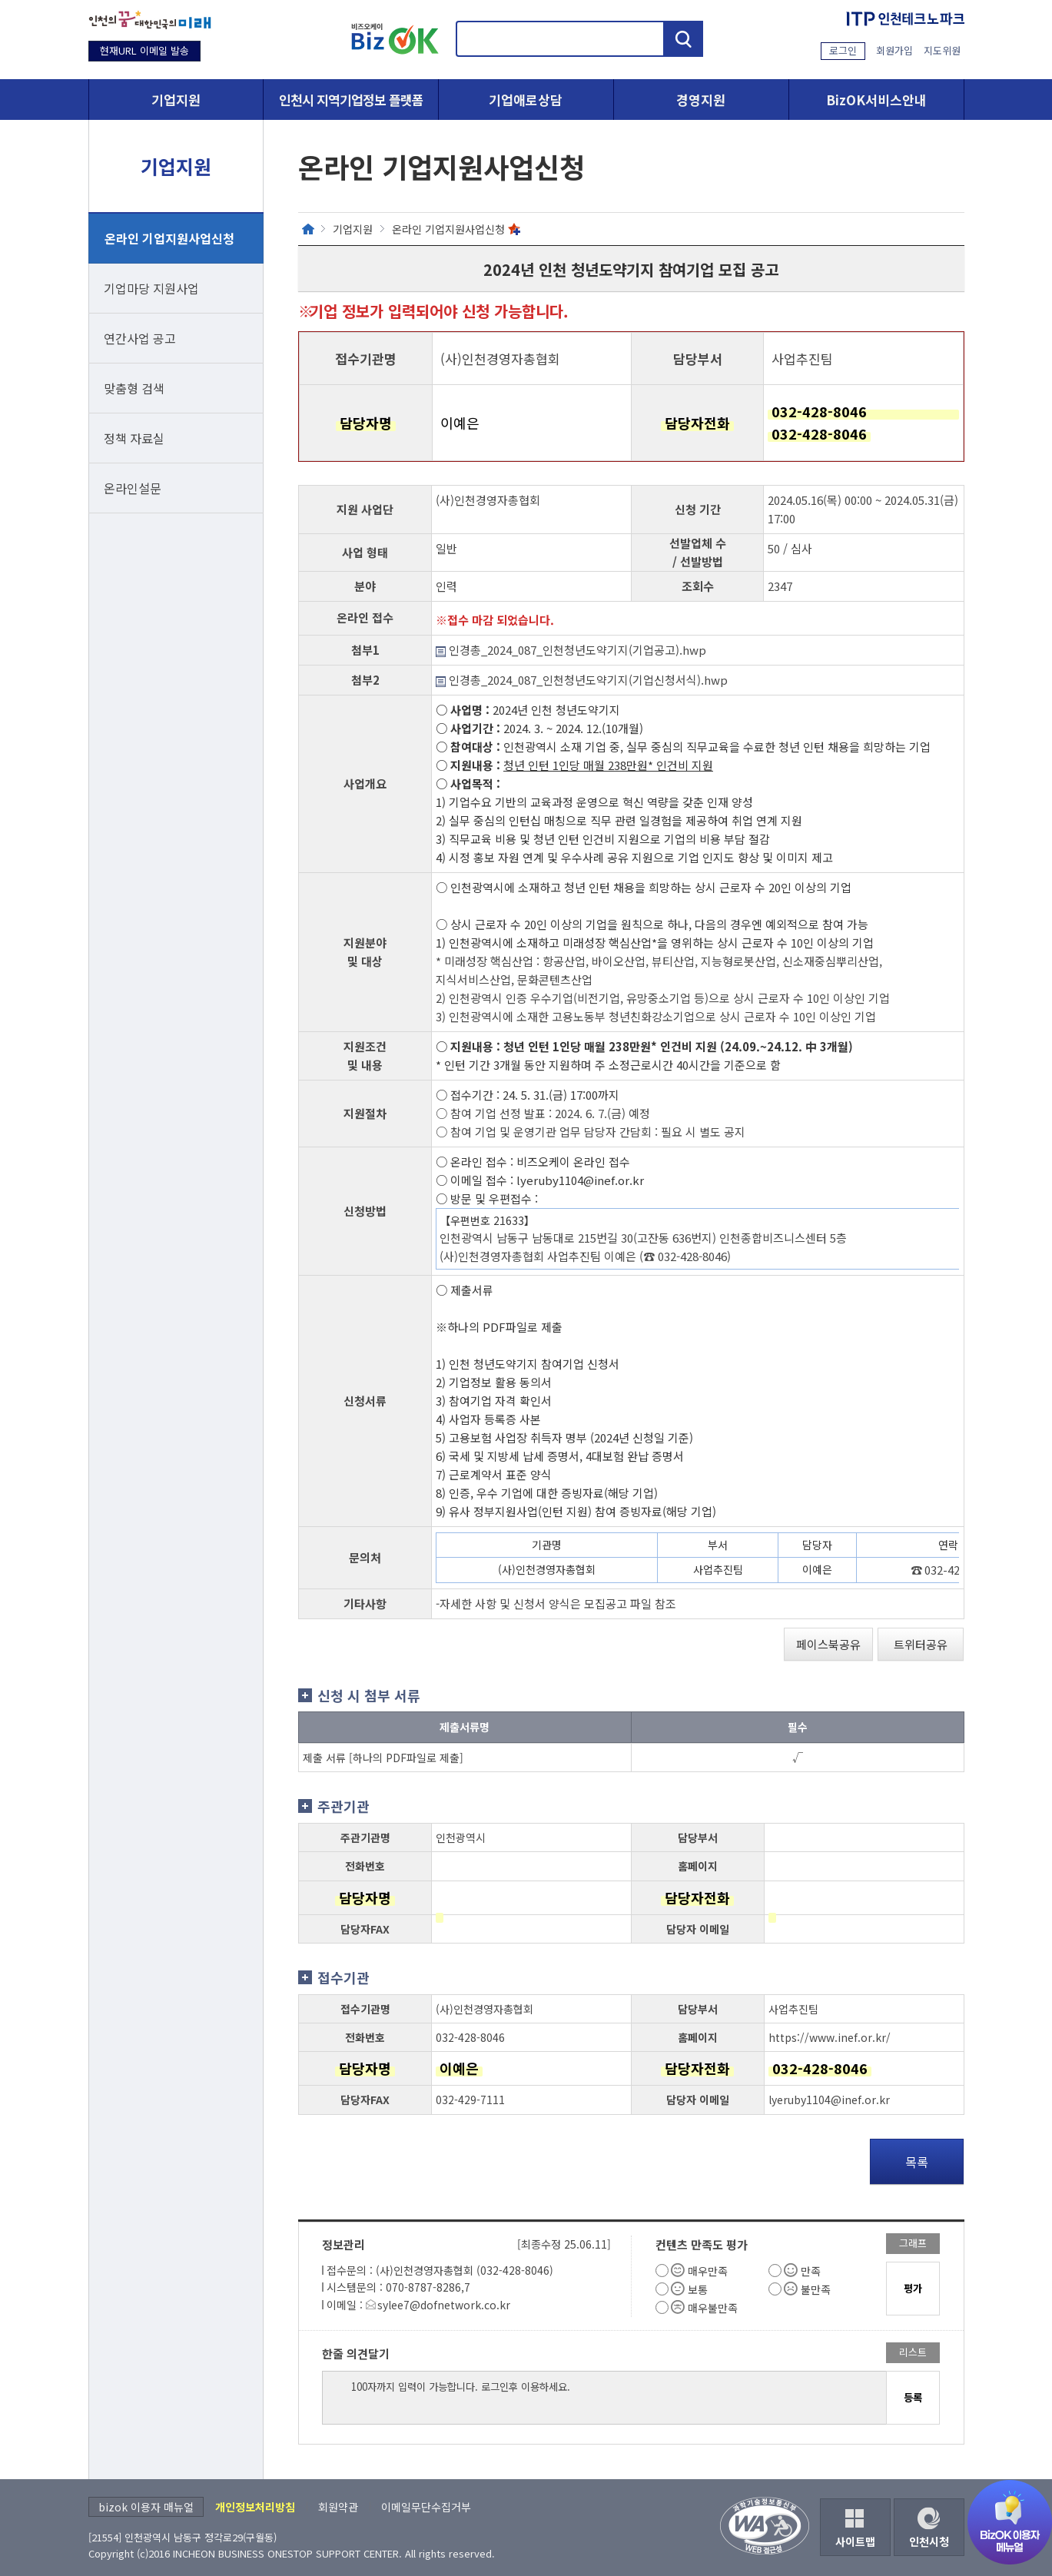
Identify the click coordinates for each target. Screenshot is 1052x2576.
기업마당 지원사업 (151, 288)
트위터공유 (920, 1644)
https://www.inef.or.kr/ (829, 2037)
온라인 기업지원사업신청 (169, 238)
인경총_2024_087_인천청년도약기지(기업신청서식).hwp (582, 680)
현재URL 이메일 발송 (144, 50)
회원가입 (894, 50)
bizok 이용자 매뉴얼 (146, 2507)
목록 (916, 2162)
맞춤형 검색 (134, 388)
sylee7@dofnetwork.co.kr (443, 2304)
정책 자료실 (134, 438)
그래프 (913, 2243)
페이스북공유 (828, 1644)
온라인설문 (132, 488)
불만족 (816, 2289)
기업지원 (176, 99)
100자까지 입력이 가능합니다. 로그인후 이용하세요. (604, 2398)
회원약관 (338, 2507)
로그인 (843, 50)
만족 (811, 2271)
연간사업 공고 (140, 338)
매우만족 (708, 2271)
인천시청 (929, 2541)
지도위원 (942, 50)
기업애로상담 (526, 99)
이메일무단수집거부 (426, 2507)
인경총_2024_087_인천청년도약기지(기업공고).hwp (571, 650)
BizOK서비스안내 (876, 99)
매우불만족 (713, 2307)
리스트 (913, 2352)
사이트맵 (855, 2541)
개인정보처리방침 (255, 2507)
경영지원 (700, 99)
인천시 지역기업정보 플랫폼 (351, 99)
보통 (698, 2289)
